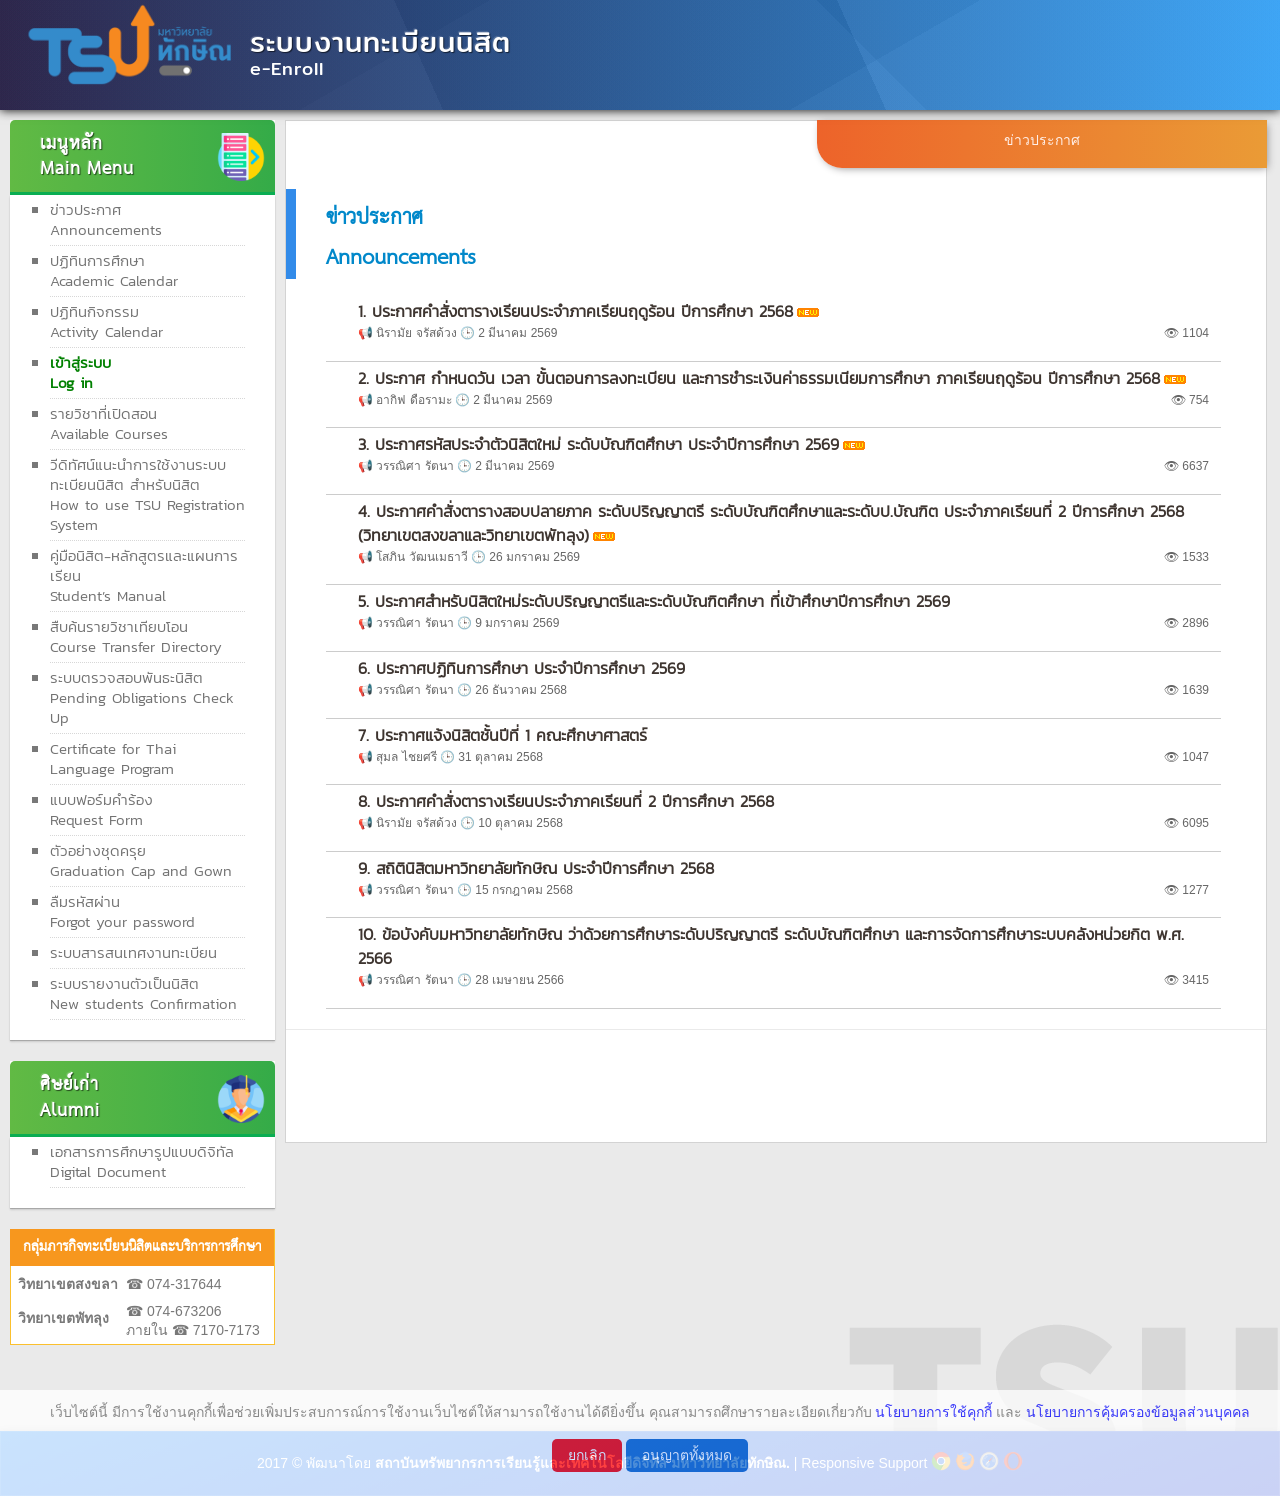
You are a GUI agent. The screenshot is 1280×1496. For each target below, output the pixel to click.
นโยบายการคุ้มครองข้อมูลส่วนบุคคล (1138, 1412)
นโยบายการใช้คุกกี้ (933, 1412)
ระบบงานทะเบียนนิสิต (380, 42)
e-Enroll (287, 68)
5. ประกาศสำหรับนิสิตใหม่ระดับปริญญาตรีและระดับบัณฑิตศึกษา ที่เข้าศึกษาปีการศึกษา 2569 (654, 601)
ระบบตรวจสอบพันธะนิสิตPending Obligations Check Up (142, 697)
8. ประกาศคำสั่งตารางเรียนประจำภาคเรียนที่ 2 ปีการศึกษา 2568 (566, 801)
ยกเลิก (587, 1455)
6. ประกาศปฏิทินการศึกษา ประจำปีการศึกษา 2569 (521, 668)
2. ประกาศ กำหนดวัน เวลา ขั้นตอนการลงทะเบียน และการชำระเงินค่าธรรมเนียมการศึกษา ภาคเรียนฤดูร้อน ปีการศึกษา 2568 (759, 378)
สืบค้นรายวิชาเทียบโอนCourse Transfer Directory (136, 636)
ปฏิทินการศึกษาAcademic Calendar (114, 270)
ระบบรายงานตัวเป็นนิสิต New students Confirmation (143, 993)
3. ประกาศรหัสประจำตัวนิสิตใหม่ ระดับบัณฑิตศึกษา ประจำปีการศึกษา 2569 (598, 444)
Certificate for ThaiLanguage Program (113, 758)
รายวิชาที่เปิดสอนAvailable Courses (109, 423)
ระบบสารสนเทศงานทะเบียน (133, 952)
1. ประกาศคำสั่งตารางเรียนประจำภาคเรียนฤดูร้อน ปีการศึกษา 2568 (575, 311)
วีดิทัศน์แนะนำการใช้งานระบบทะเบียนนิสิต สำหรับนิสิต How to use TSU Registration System (147, 494)
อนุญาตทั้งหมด (687, 1455)
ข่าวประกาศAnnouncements (106, 219)
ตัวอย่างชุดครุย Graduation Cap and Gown (141, 860)
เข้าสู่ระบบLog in (80, 372)
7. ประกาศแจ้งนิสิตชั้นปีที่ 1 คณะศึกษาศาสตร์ (502, 735)
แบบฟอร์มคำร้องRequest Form (101, 809)
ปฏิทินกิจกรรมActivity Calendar (106, 321)
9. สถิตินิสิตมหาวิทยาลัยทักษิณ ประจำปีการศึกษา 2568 (536, 868)
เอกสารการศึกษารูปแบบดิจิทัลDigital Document (142, 1161)
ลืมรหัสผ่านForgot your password (122, 911)
